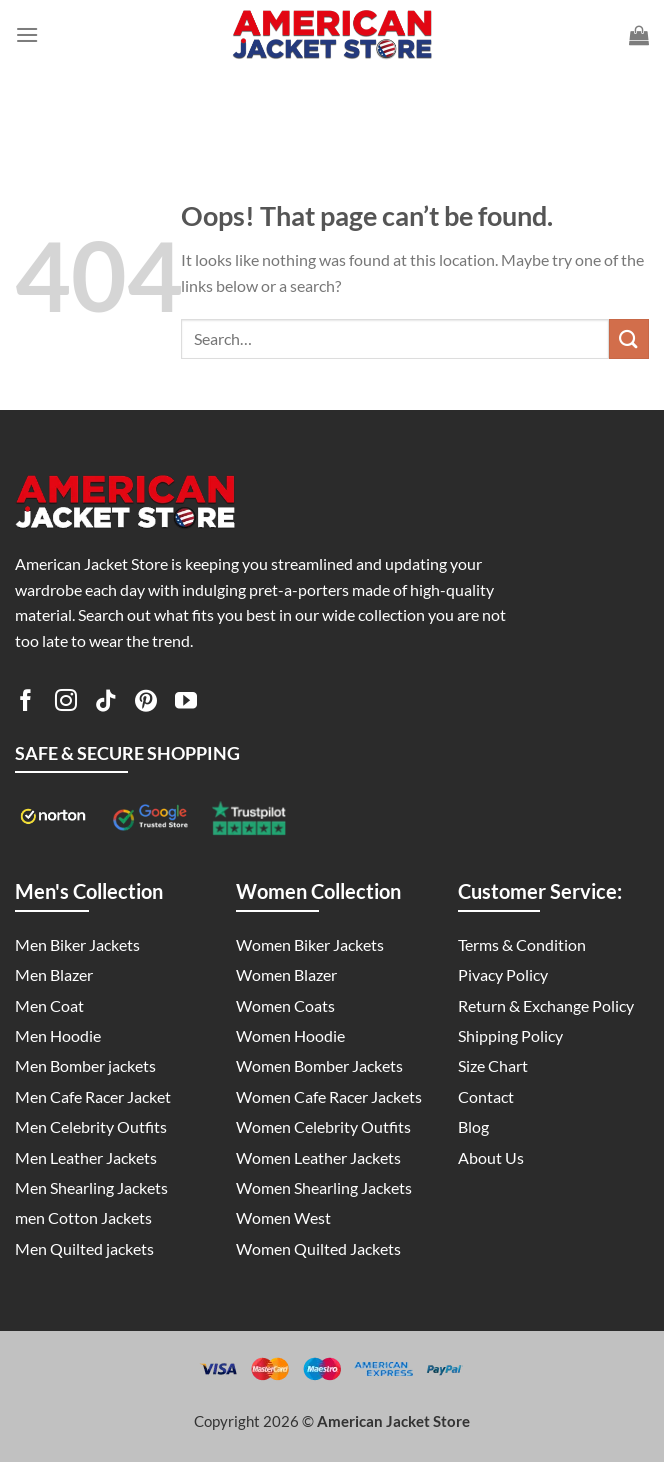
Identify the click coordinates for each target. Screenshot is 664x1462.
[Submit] (629, 338)
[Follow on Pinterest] (146, 704)
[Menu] (27, 34)
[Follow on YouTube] (186, 704)
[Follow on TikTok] (106, 704)
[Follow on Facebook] (26, 704)
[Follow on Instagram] (66, 704)
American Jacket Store (393, 1421)
